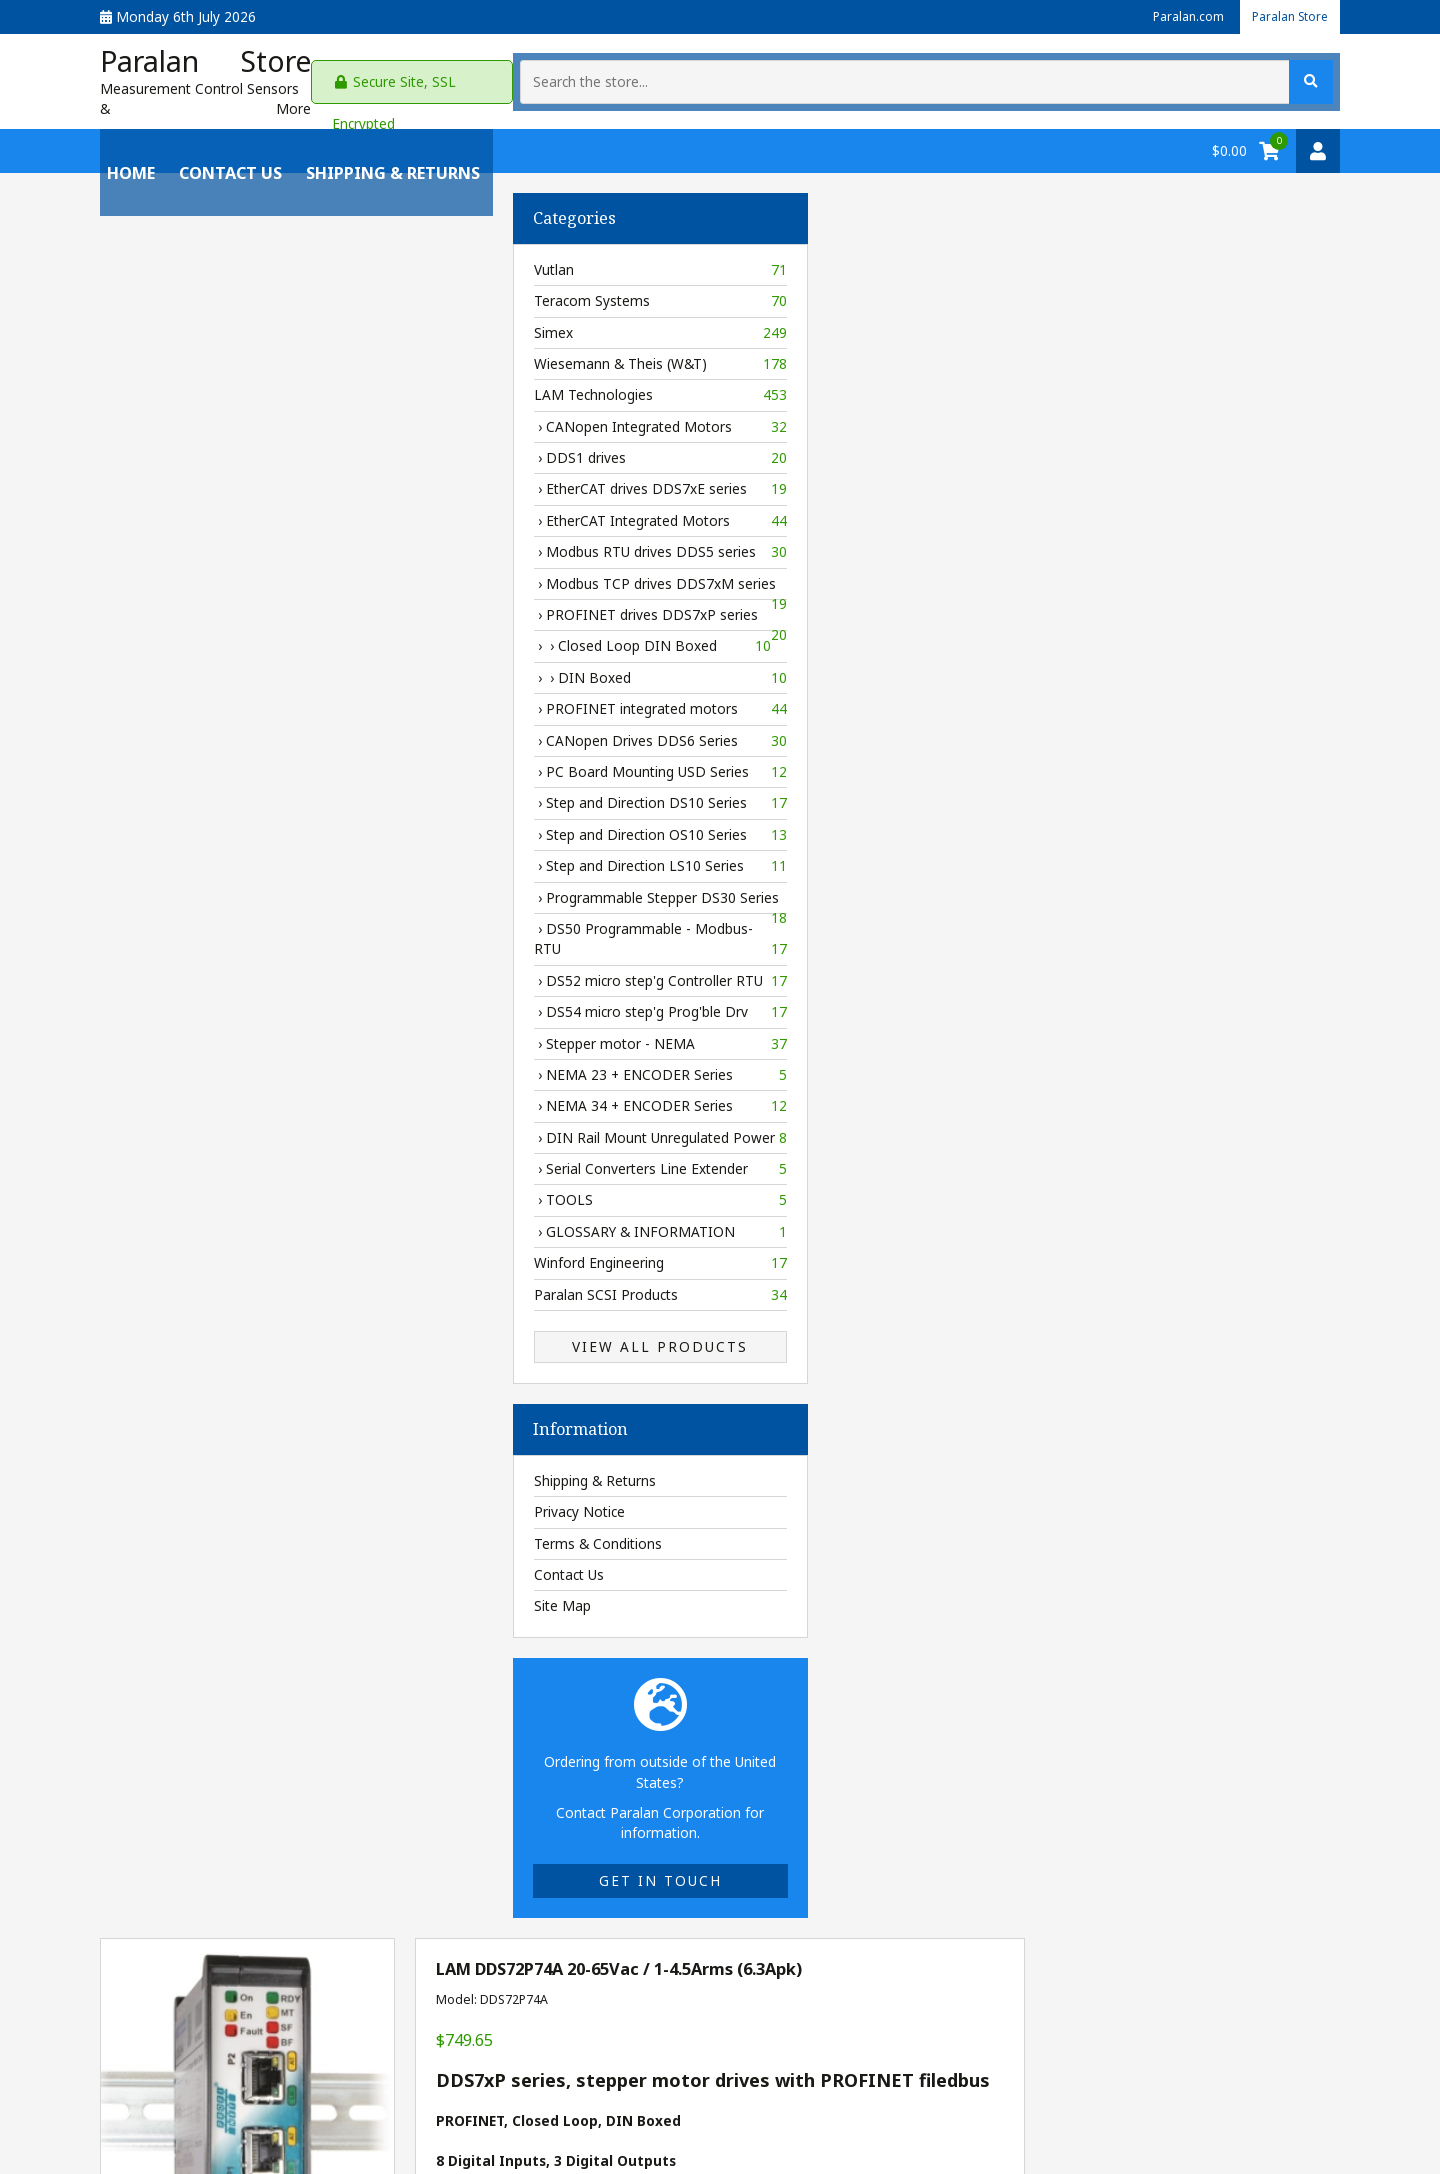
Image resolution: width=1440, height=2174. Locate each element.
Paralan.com (1172, 16)
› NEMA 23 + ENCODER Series (247, 1066)
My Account (137, 2077)
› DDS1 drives (247, 449)
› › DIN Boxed (247, 669)
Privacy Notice (166, 1502)
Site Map (149, 1596)
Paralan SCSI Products (247, 1286)
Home (124, 142)
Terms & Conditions (185, 1534)
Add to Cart (922, 1434)
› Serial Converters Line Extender (247, 1160)
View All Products (248, 1337)
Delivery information (838, 1386)
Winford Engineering (247, 1254)
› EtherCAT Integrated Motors (247, 512)
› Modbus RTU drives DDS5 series (247, 543)
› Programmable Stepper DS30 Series (247, 892)
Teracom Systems (247, 292)
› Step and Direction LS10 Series (247, 857)
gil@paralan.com (699, 2077)
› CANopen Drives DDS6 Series (247, 732)
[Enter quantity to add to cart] (775, 1435)
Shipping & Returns (386, 142)
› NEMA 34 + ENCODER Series (247, 1097)
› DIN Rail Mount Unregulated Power (247, 1129)
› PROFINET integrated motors (247, 700)
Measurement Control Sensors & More (226, 99)
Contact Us (223, 142)
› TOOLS (247, 1192)
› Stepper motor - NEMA (247, 1035)
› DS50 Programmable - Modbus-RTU (247, 930)
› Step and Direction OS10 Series (247, 826)
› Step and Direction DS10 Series (247, 795)
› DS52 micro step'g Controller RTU (247, 972)
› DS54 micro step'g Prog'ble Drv (247, 1003)
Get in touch (247, 1871)
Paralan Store (1284, 16)
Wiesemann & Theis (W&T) (247, 355)
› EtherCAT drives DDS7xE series (247, 481)
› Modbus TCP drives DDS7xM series (247, 578)
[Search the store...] (1154, 77)
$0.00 (1229, 141)
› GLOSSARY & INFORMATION (247, 1223)
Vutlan (247, 261)
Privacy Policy (395, 2077)
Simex (247, 324)
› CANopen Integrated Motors (247, 418)
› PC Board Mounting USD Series (247, 763)
